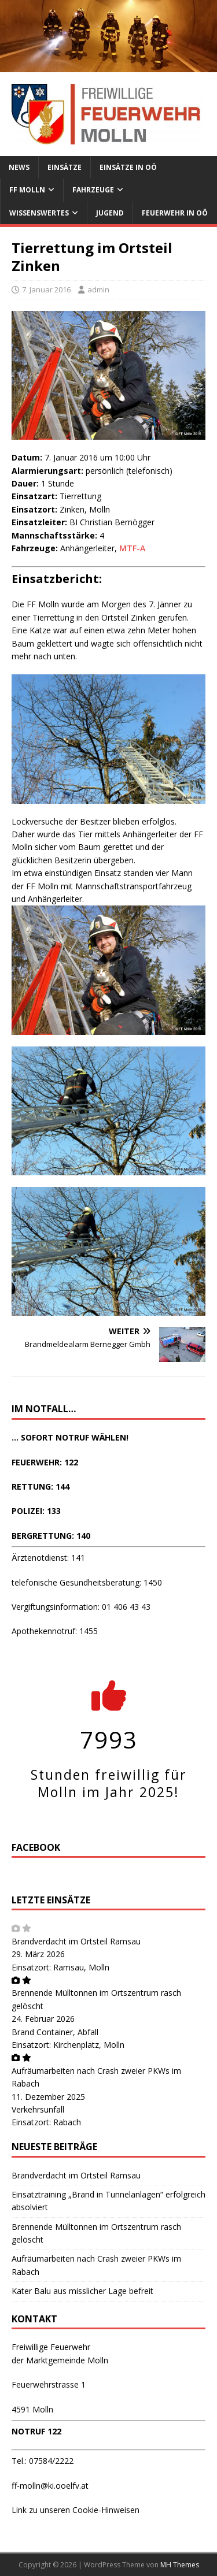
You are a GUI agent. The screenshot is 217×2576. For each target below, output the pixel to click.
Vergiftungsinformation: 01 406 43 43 (81, 1606)
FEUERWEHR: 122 (45, 1462)
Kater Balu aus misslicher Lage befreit (82, 2290)
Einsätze (64, 167)
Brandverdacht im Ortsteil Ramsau (76, 1941)
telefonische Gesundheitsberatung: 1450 (87, 1582)
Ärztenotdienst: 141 (48, 1557)
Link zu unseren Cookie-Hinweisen (75, 2509)
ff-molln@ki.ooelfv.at (50, 2485)
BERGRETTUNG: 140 (51, 1535)
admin (98, 289)
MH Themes (179, 2565)
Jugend (110, 213)
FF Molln (27, 190)
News (19, 167)
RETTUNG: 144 (40, 1486)
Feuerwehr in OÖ (175, 213)
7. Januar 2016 (46, 289)
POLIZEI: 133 (36, 1510)
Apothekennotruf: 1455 (55, 1630)
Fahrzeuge (93, 190)
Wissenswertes (39, 213)
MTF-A (132, 548)
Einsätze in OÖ (128, 167)
